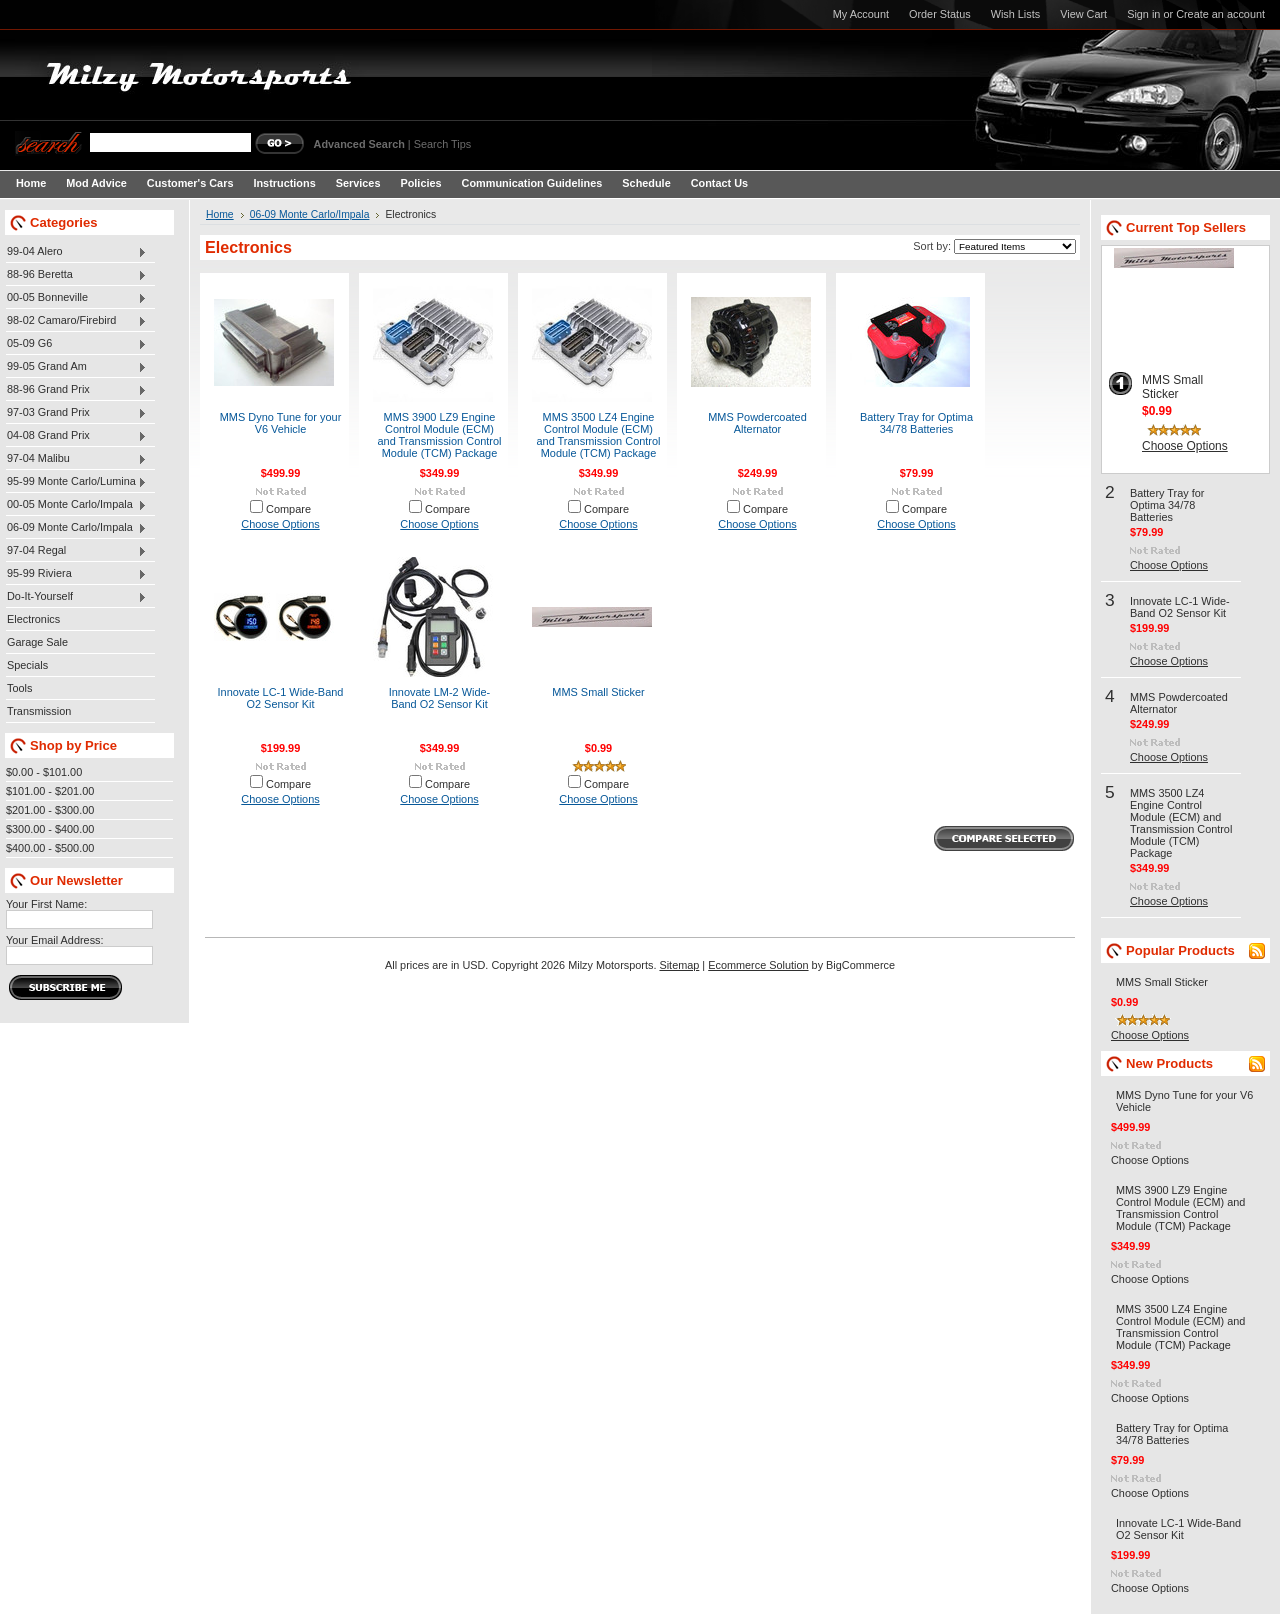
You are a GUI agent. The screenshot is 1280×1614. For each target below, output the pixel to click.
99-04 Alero (76, 252)
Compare (288, 509)
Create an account (1220, 14)
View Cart (1083, 14)
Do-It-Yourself (76, 597)
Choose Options (280, 524)
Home (220, 214)
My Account (861, 14)
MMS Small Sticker (598, 692)
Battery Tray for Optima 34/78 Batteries (916, 423)
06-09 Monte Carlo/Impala (76, 528)
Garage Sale (37, 642)
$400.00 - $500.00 (50, 848)
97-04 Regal (76, 551)
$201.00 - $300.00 (50, 810)
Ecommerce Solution (758, 965)
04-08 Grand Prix (76, 436)
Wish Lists (1016, 14)
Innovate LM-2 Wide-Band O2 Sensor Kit (440, 698)
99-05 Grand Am (76, 367)
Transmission (39, 711)
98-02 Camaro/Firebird (76, 321)
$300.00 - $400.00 (50, 829)
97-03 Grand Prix (76, 413)
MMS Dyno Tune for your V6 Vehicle (281, 423)
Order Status (940, 14)
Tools (19, 688)
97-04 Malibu (76, 459)
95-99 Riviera (76, 574)
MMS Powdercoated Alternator (757, 423)
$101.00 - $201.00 (50, 791)
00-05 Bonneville (76, 298)
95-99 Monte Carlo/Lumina (76, 482)
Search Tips (442, 144)
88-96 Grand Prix (76, 390)
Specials (27, 665)
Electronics (33, 619)
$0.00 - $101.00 (44, 772)
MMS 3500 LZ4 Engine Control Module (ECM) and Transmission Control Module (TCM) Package (598, 435)
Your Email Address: (55, 940)
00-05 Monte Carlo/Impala (76, 505)
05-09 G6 (76, 344)
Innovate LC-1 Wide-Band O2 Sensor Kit (281, 698)
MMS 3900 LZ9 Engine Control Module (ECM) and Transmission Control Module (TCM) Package (439, 435)
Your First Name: (46, 904)
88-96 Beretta (76, 275)
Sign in (1143, 14)
